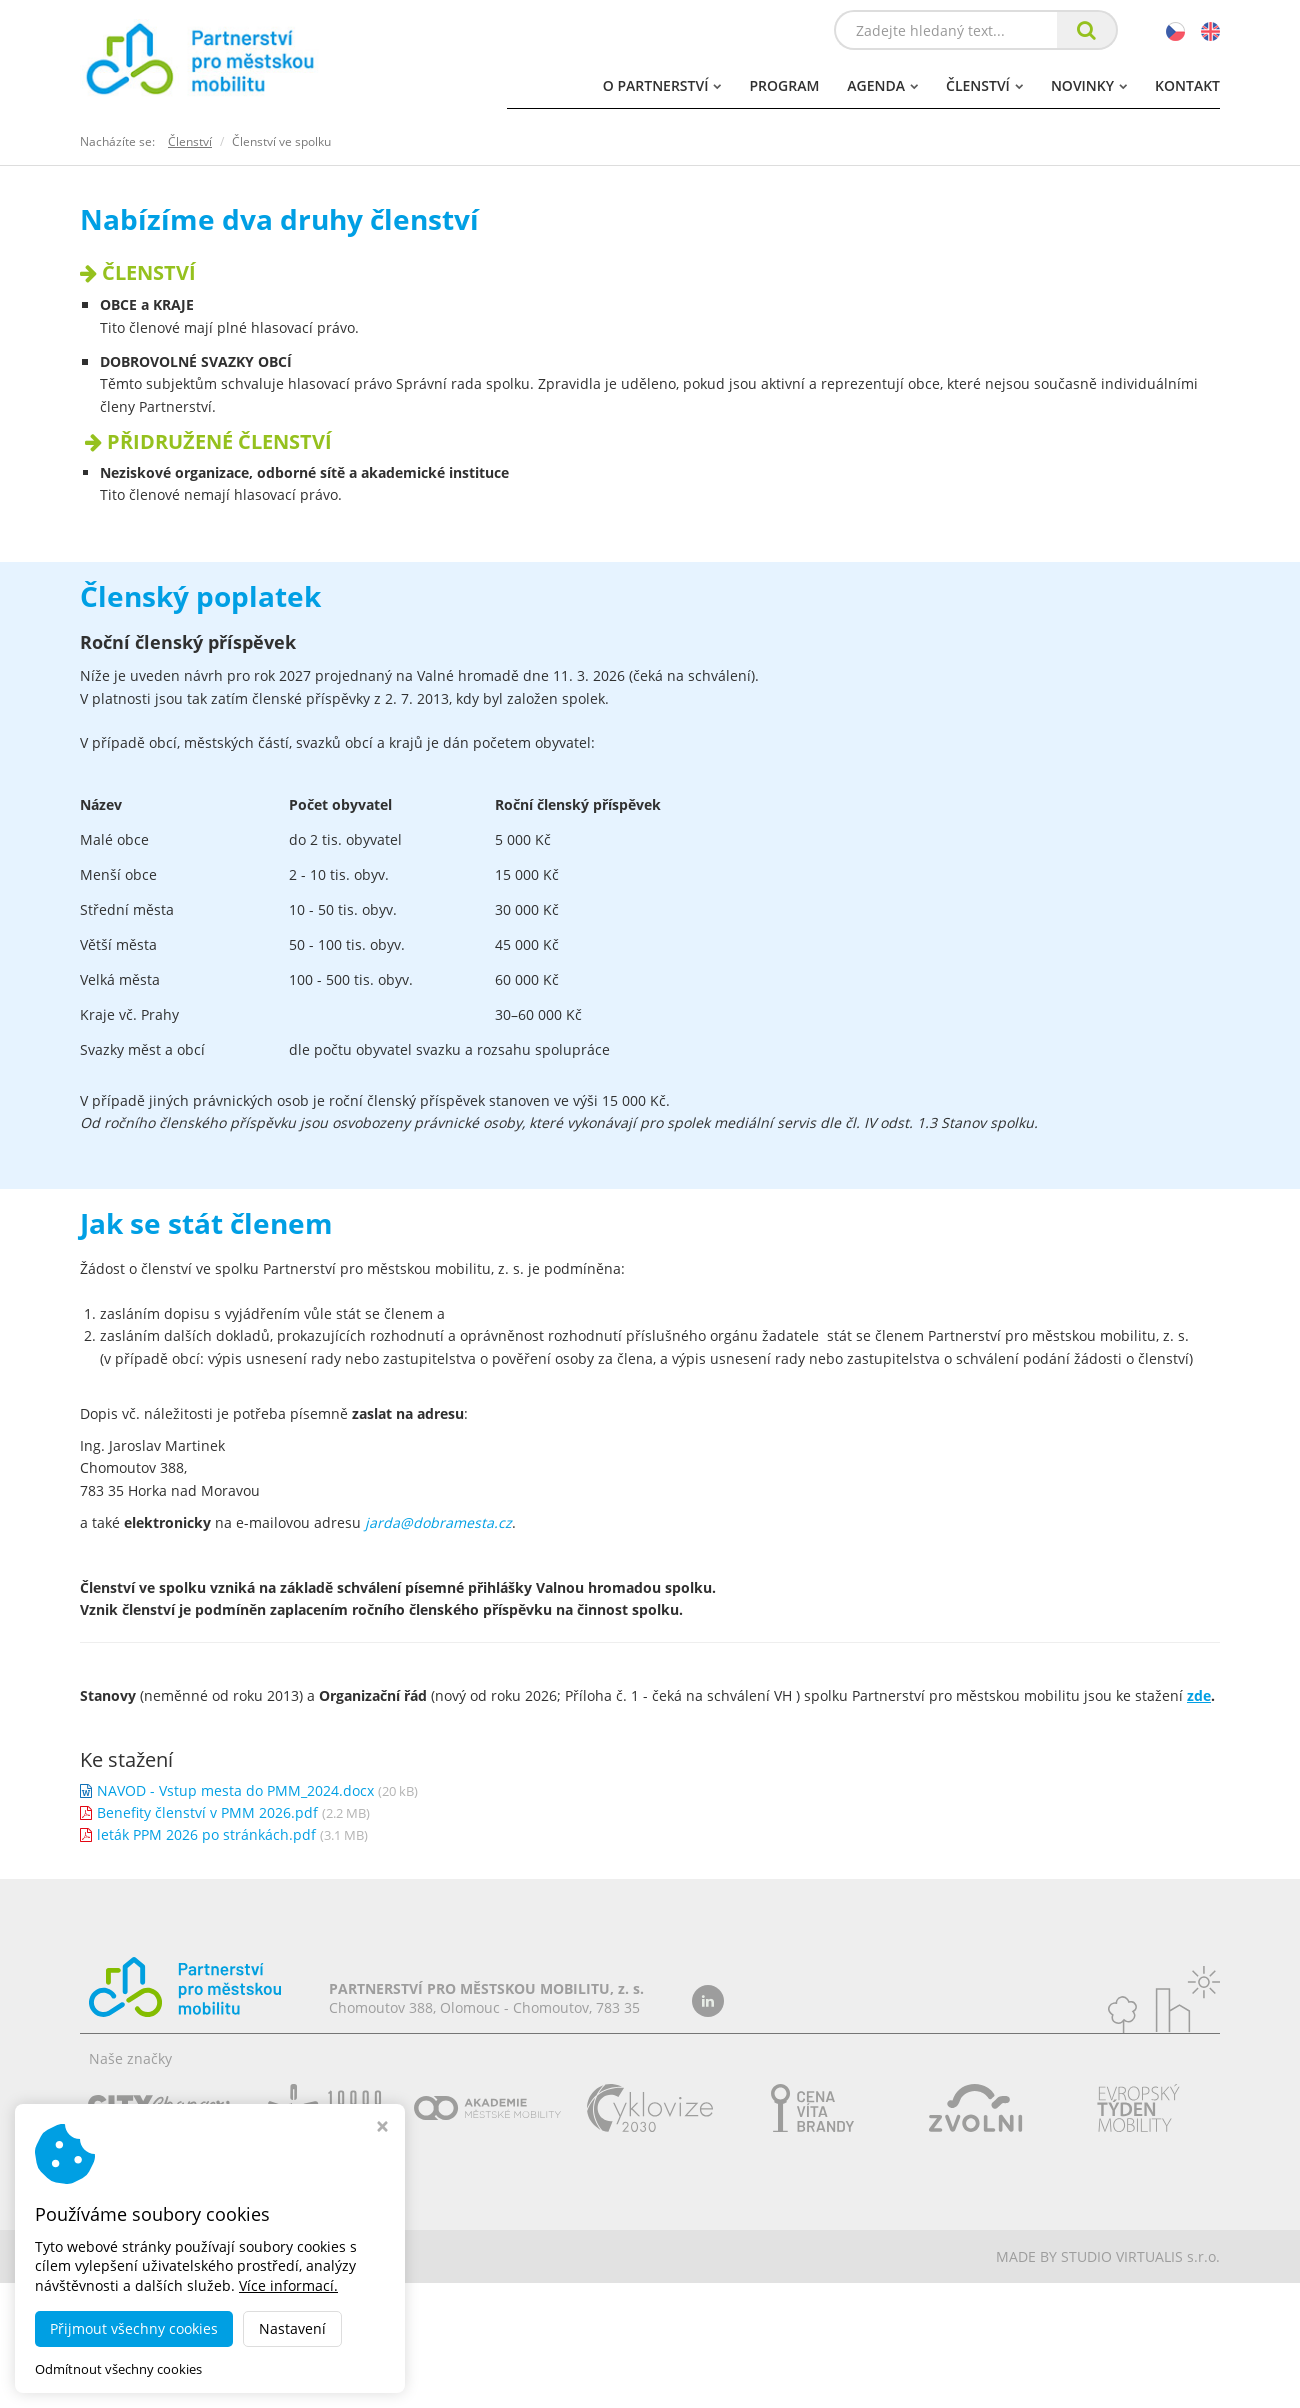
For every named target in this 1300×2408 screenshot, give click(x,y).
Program (784, 85)
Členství (984, 85)
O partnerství (662, 85)
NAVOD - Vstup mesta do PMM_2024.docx (235, 1790)
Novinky (1089, 85)
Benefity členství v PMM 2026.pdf (207, 1812)
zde (1199, 1695)
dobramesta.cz (253, 2256)
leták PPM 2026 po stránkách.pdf (206, 1834)
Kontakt (1187, 85)
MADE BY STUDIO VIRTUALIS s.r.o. (1108, 2256)
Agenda (882, 85)
